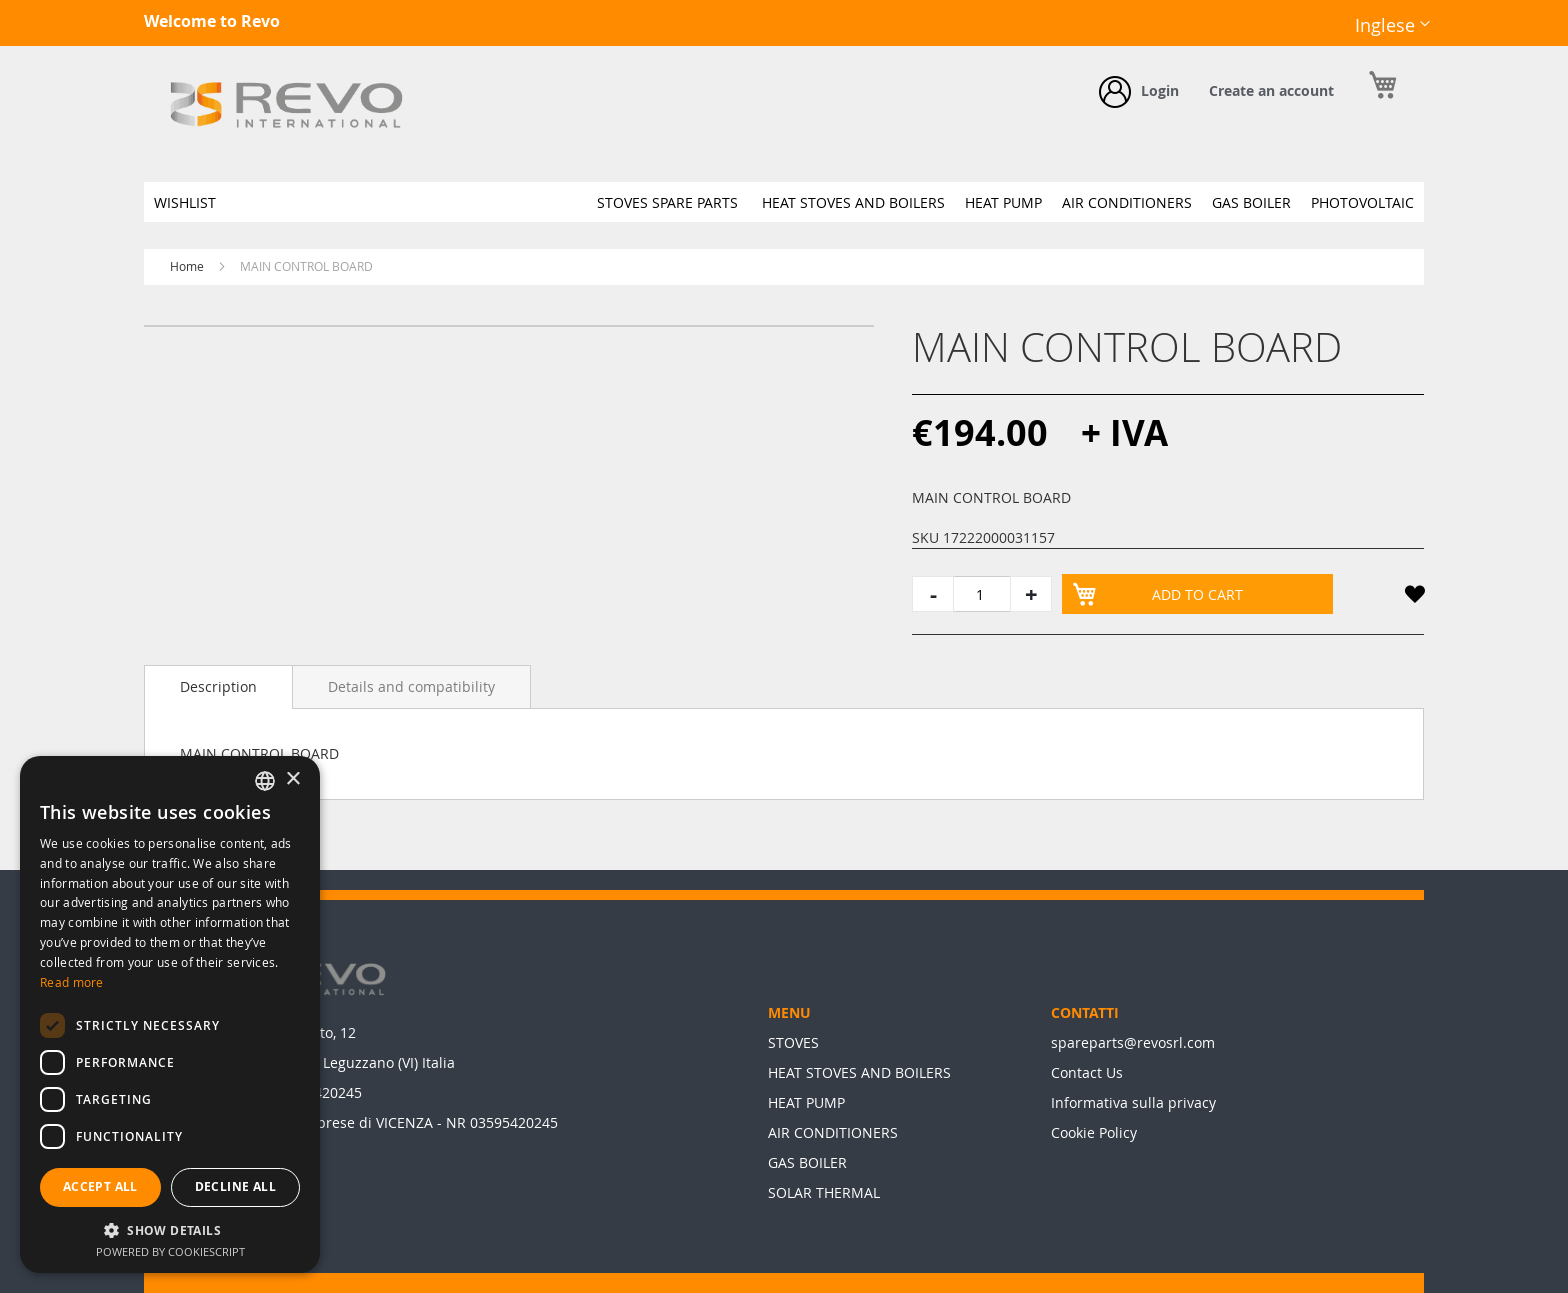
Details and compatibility (411, 686)
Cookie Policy (1094, 1132)
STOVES (793, 1042)
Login (1160, 90)
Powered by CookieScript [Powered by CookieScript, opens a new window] (170, 1251)
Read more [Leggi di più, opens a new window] (72, 982)
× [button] (292, 779)
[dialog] (170, 1014)
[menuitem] (185, 202)
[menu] (784, 202)
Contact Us (1087, 1072)
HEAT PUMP (806, 1102)
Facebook (1291, 41)
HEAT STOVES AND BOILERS (859, 1072)
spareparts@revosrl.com (1133, 1042)
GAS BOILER (807, 1162)
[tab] (218, 687)
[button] (1392, 26)
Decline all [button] (235, 1186)
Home (187, 266)
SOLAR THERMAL (824, 1192)
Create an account (1271, 90)
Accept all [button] (100, 1186)
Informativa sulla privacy (1133, 1102)
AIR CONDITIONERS (833, 1132)
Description (218, 686)
